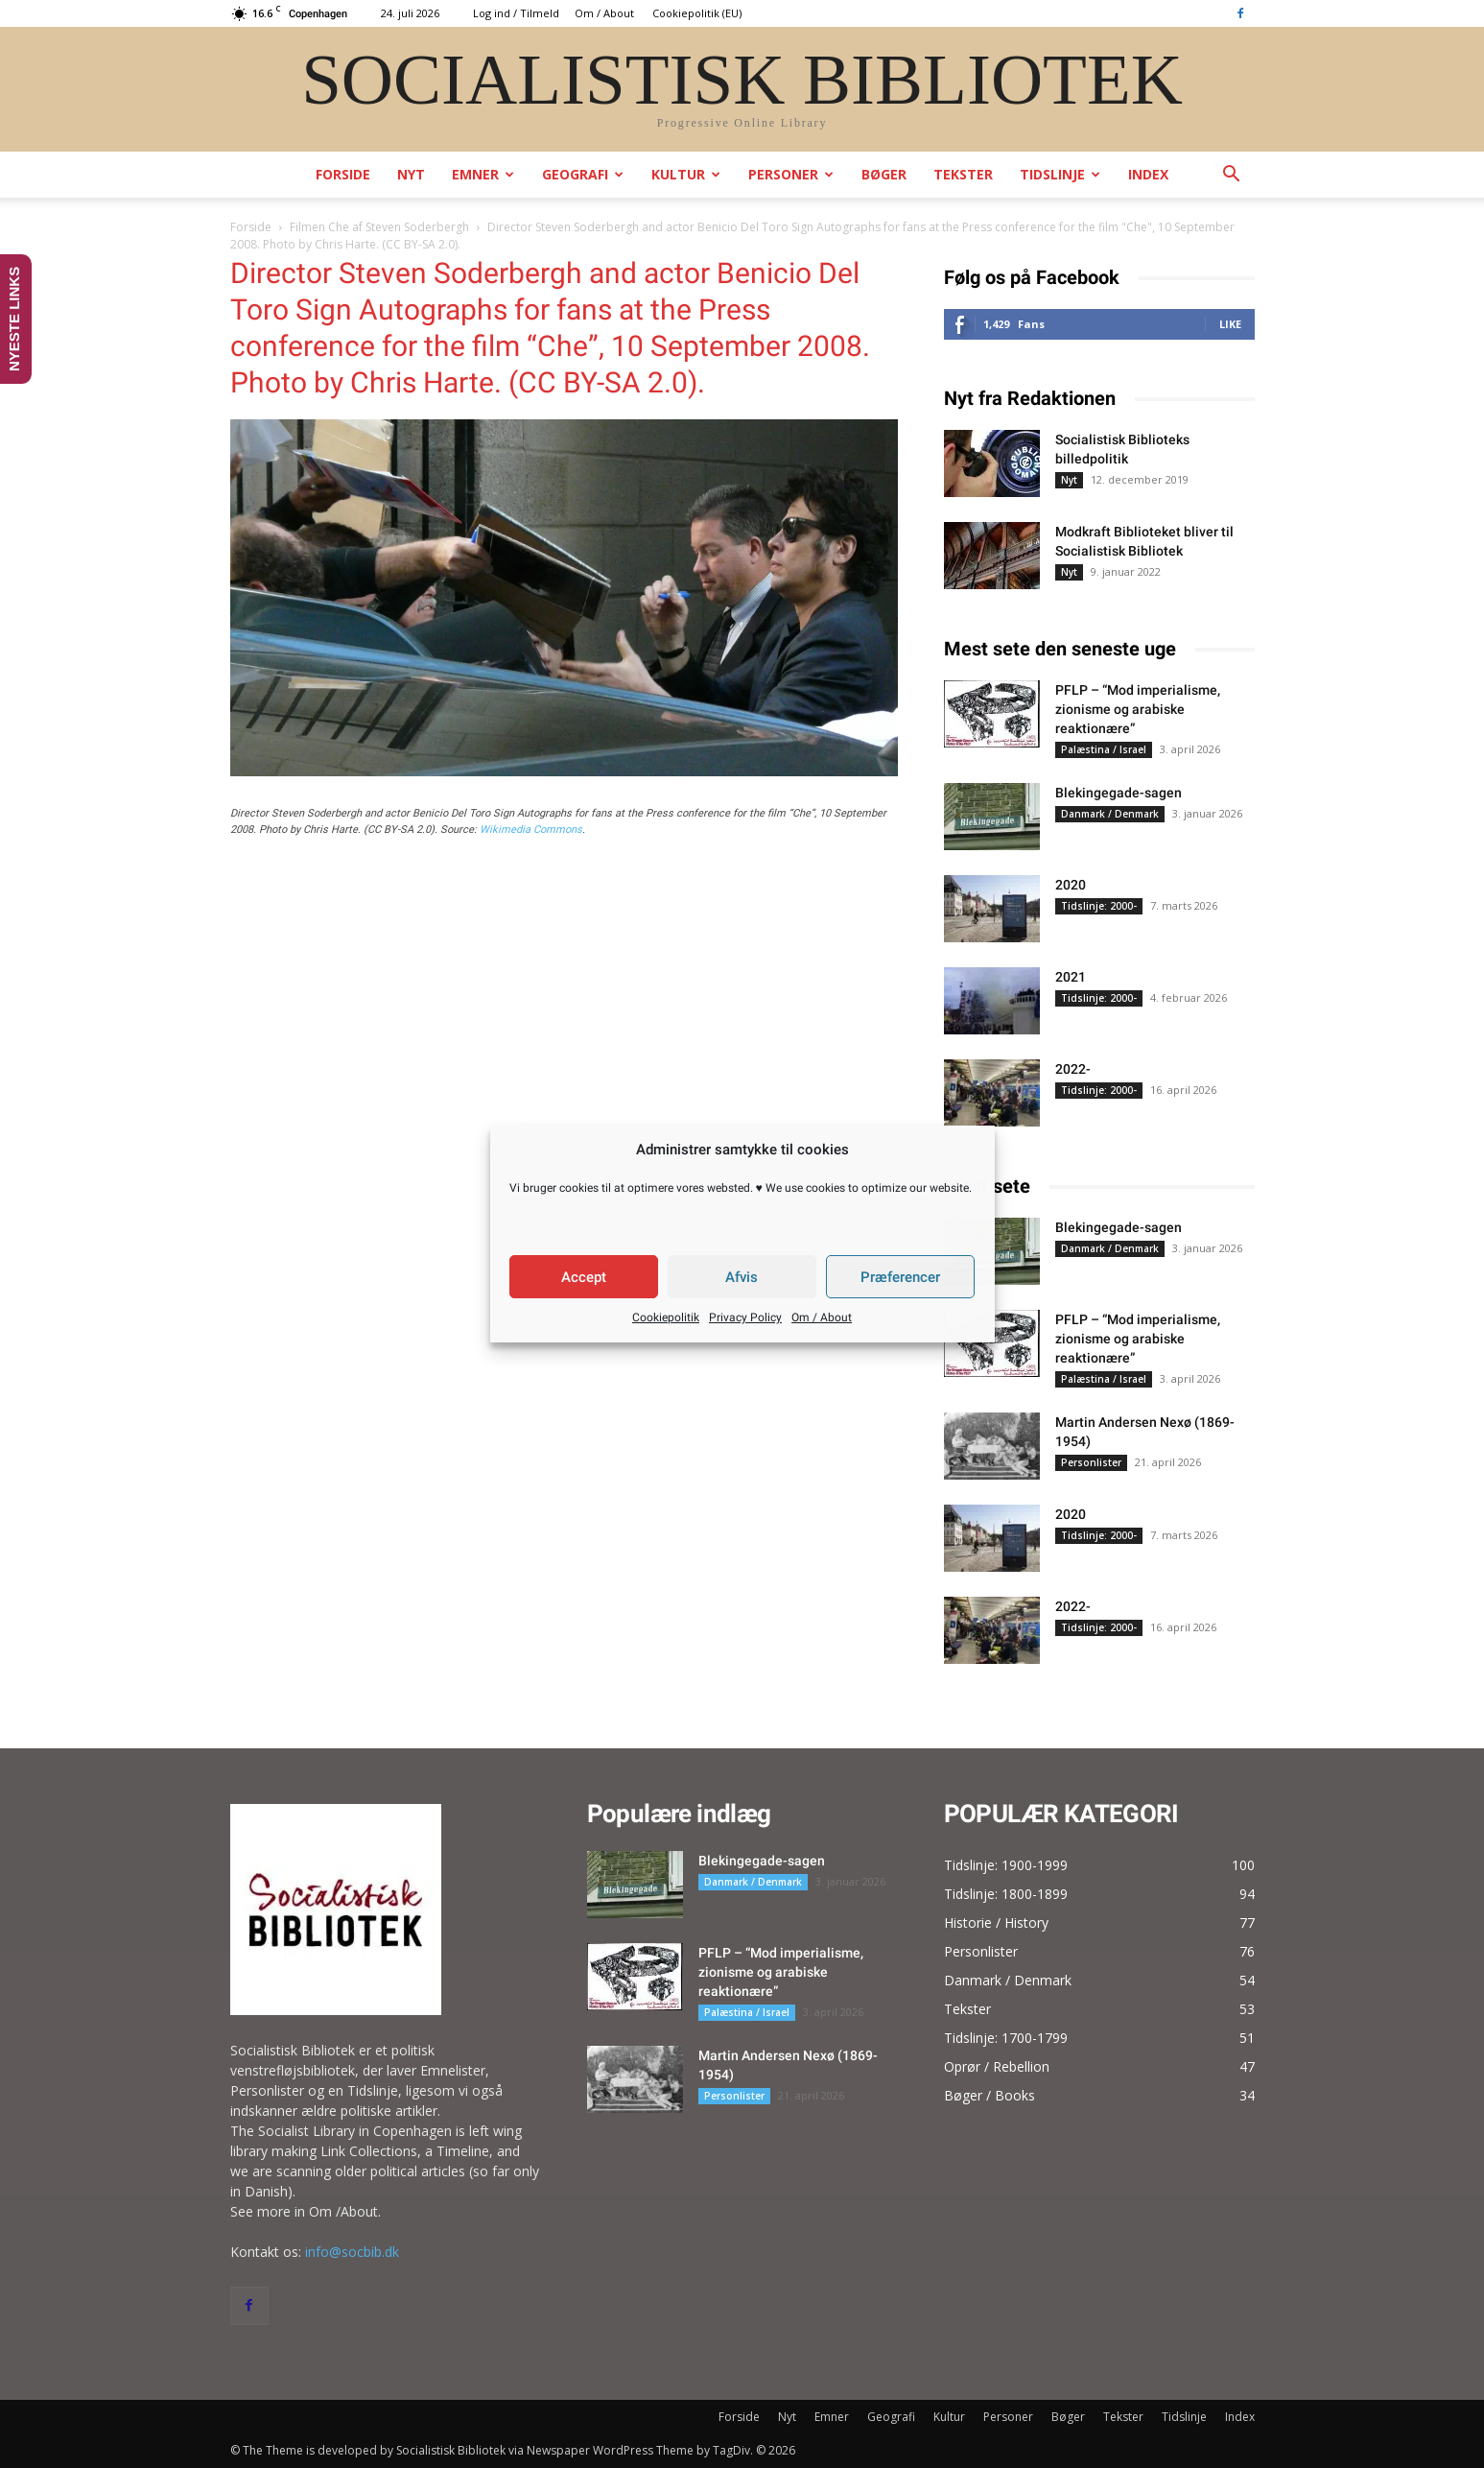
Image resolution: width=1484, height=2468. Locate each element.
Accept (583, 1277)
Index (1148, 174)
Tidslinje (1060, 174)
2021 (1070, 977)
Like (1230, 324)
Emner (483, 174)
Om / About (821, 1317)
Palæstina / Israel (1103, 749)
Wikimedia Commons (531, 829)
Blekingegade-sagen (1118, 792)
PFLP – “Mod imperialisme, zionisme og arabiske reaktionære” (1137, 709)
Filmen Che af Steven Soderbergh (379, 227)
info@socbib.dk (352, 2252)
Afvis (741, 1277)
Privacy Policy (745, 1317)
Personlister (1091, 1462)
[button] (1232, 176)
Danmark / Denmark (1110, 813)
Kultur (685, 174)
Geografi (583, 174)
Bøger (884, 174)
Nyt (411, 174)
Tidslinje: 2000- (1099, 906)
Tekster (963, 174)
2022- (1073, 1069)
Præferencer (900, 1277)
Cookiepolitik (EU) (697, 13)
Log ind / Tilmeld (516, 13)
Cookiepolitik (665, 1317)
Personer (791, 174)
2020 (1070, 884)
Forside (343, 174)
